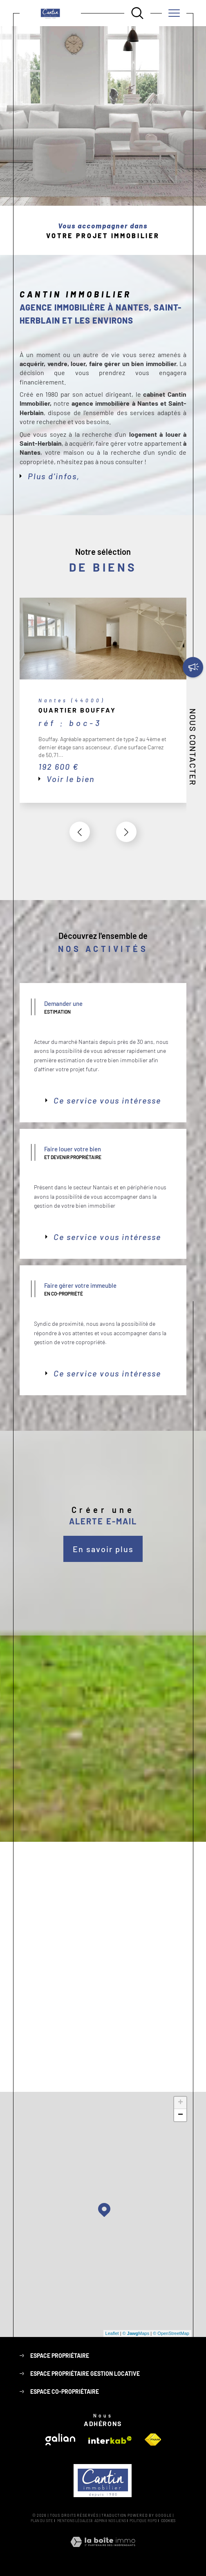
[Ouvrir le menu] (174, 13)
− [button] (180, 2115)
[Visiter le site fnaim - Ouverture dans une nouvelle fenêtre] (153, 2439)
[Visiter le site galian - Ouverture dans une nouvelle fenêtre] (60, 2439)
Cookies (168, 2521)
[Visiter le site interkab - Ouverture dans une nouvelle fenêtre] (110, 2440)
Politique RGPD (143, 2520)
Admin (99, 2520)
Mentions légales (74, 2520)
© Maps (136, 2333)
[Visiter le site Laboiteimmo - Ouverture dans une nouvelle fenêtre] (103, 2551)
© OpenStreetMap (171, 2333)
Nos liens (117, 2520)
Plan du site (42, 2520)
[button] (126, 832)
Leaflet (112, 2333)
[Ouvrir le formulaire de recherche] (137, 13)
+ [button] (180, 2103)
